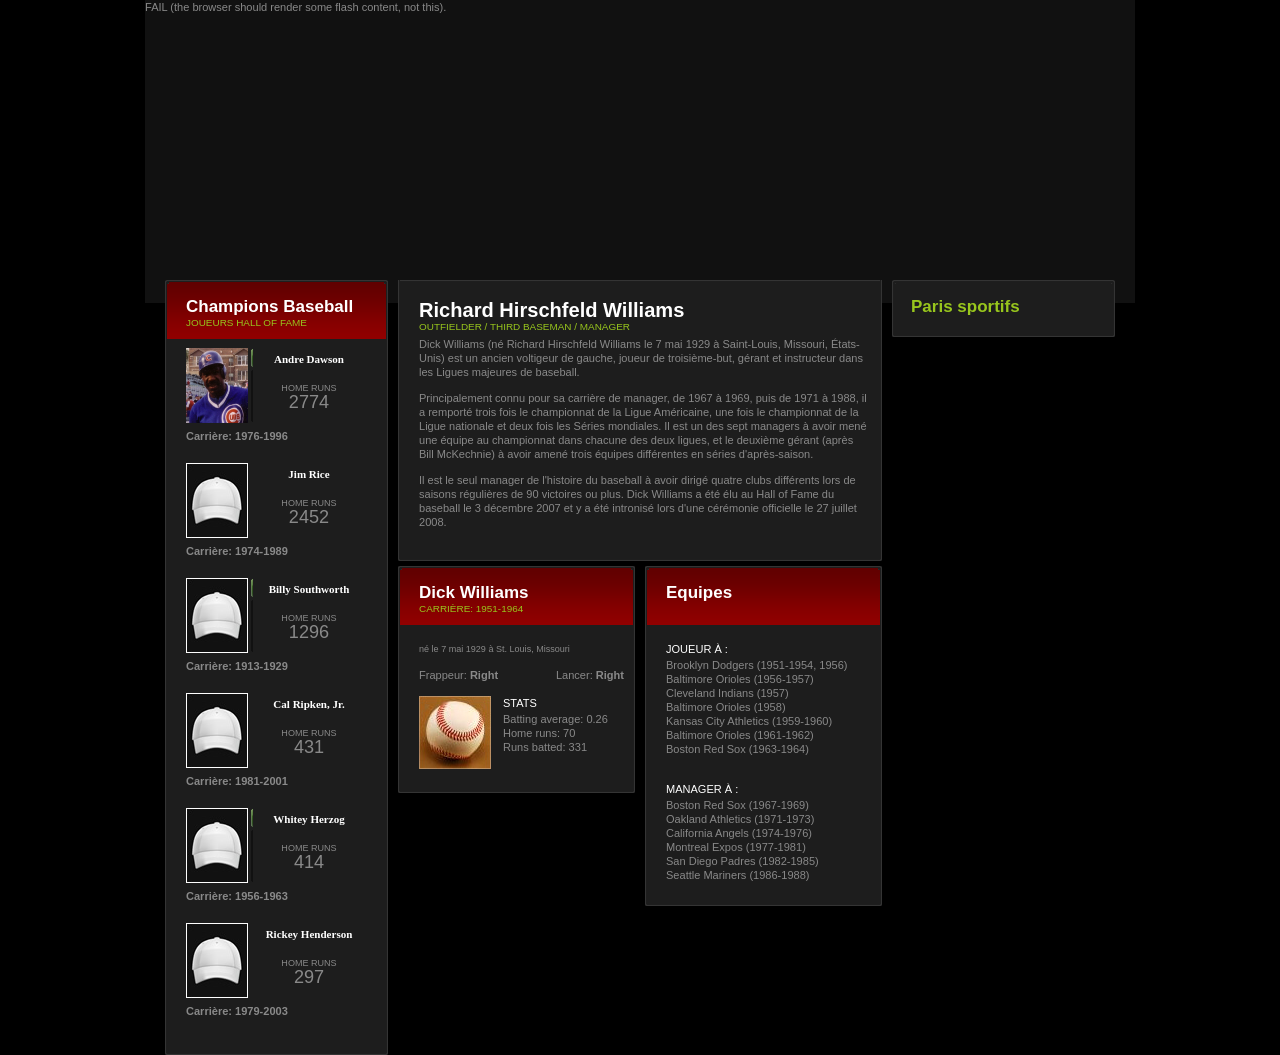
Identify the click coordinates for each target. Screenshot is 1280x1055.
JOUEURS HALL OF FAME (246, 322)
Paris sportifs (965, 306)
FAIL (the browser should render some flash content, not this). (295, 7)
